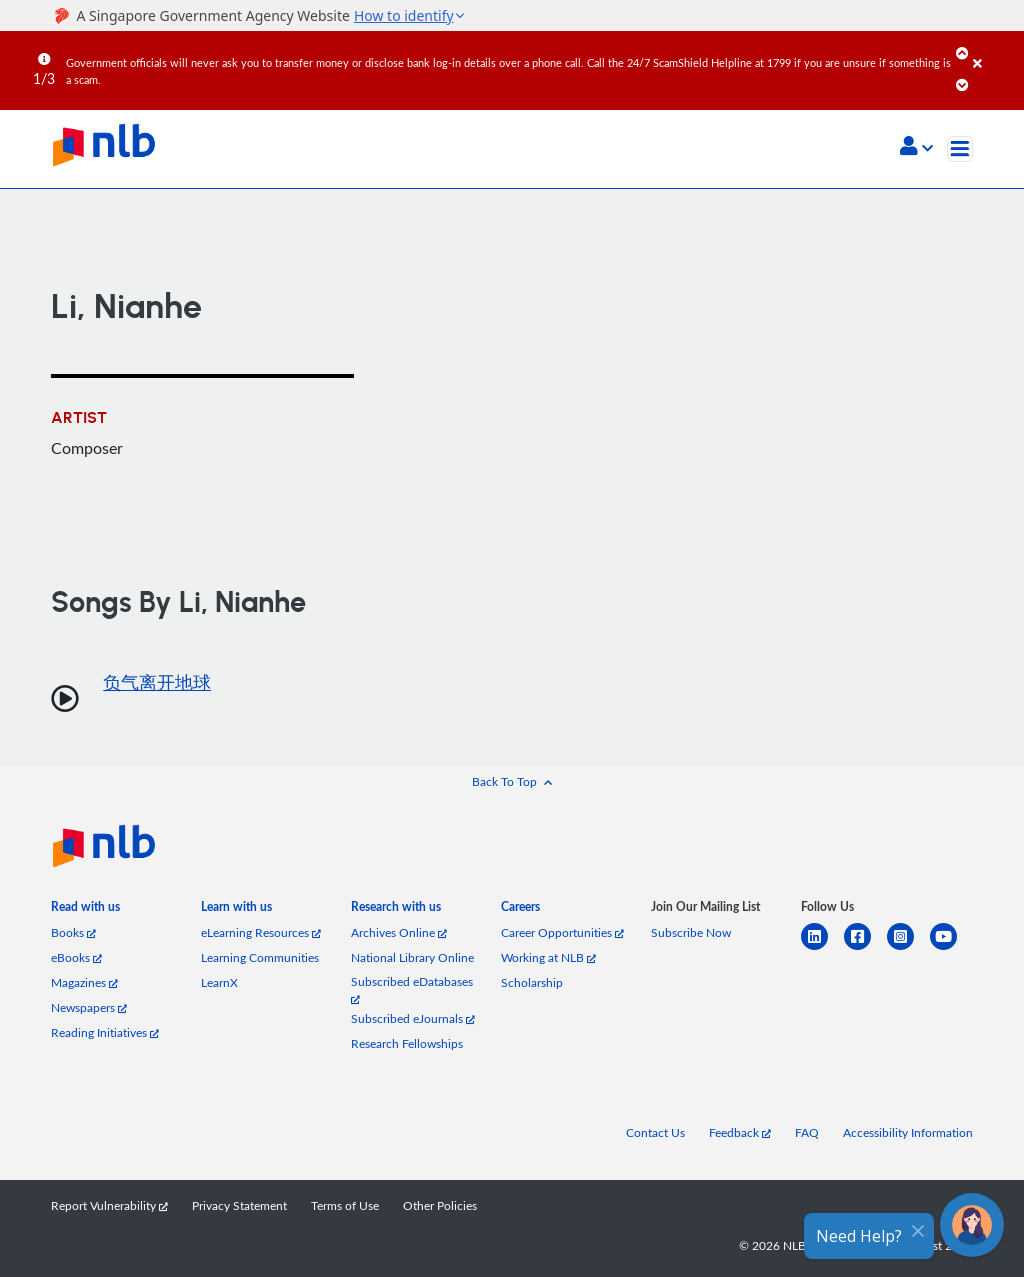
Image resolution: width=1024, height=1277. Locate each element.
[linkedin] (822, 948)
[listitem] (85, 910)
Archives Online (399, 932)
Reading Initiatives (105, 1032)
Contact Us (655, 1132)
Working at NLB (548, 957)
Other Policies (440, 1205)
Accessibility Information (908, 1132)
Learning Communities (260, 957)
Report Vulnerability (109, 1205)
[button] (916, 148)
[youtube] (951, 948)
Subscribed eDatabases (412, 989)
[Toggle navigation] (960, 149)
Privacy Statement (239, 1205)
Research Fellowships (407, 1043)
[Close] (995, 49)
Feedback (740, 1132)
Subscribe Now (691, 932)
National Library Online (412, 957)
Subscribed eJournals (413, 1018)
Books (73, 932)
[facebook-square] (865, 948)
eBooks (76, 957)
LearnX (219, 982)
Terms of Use (345, 1205)
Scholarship (532, 982)
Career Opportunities (562, 932)
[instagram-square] (908, 948)
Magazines (84, 982)
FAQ (807, 1132)
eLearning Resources (261, 932)
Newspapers (89, 1007)
